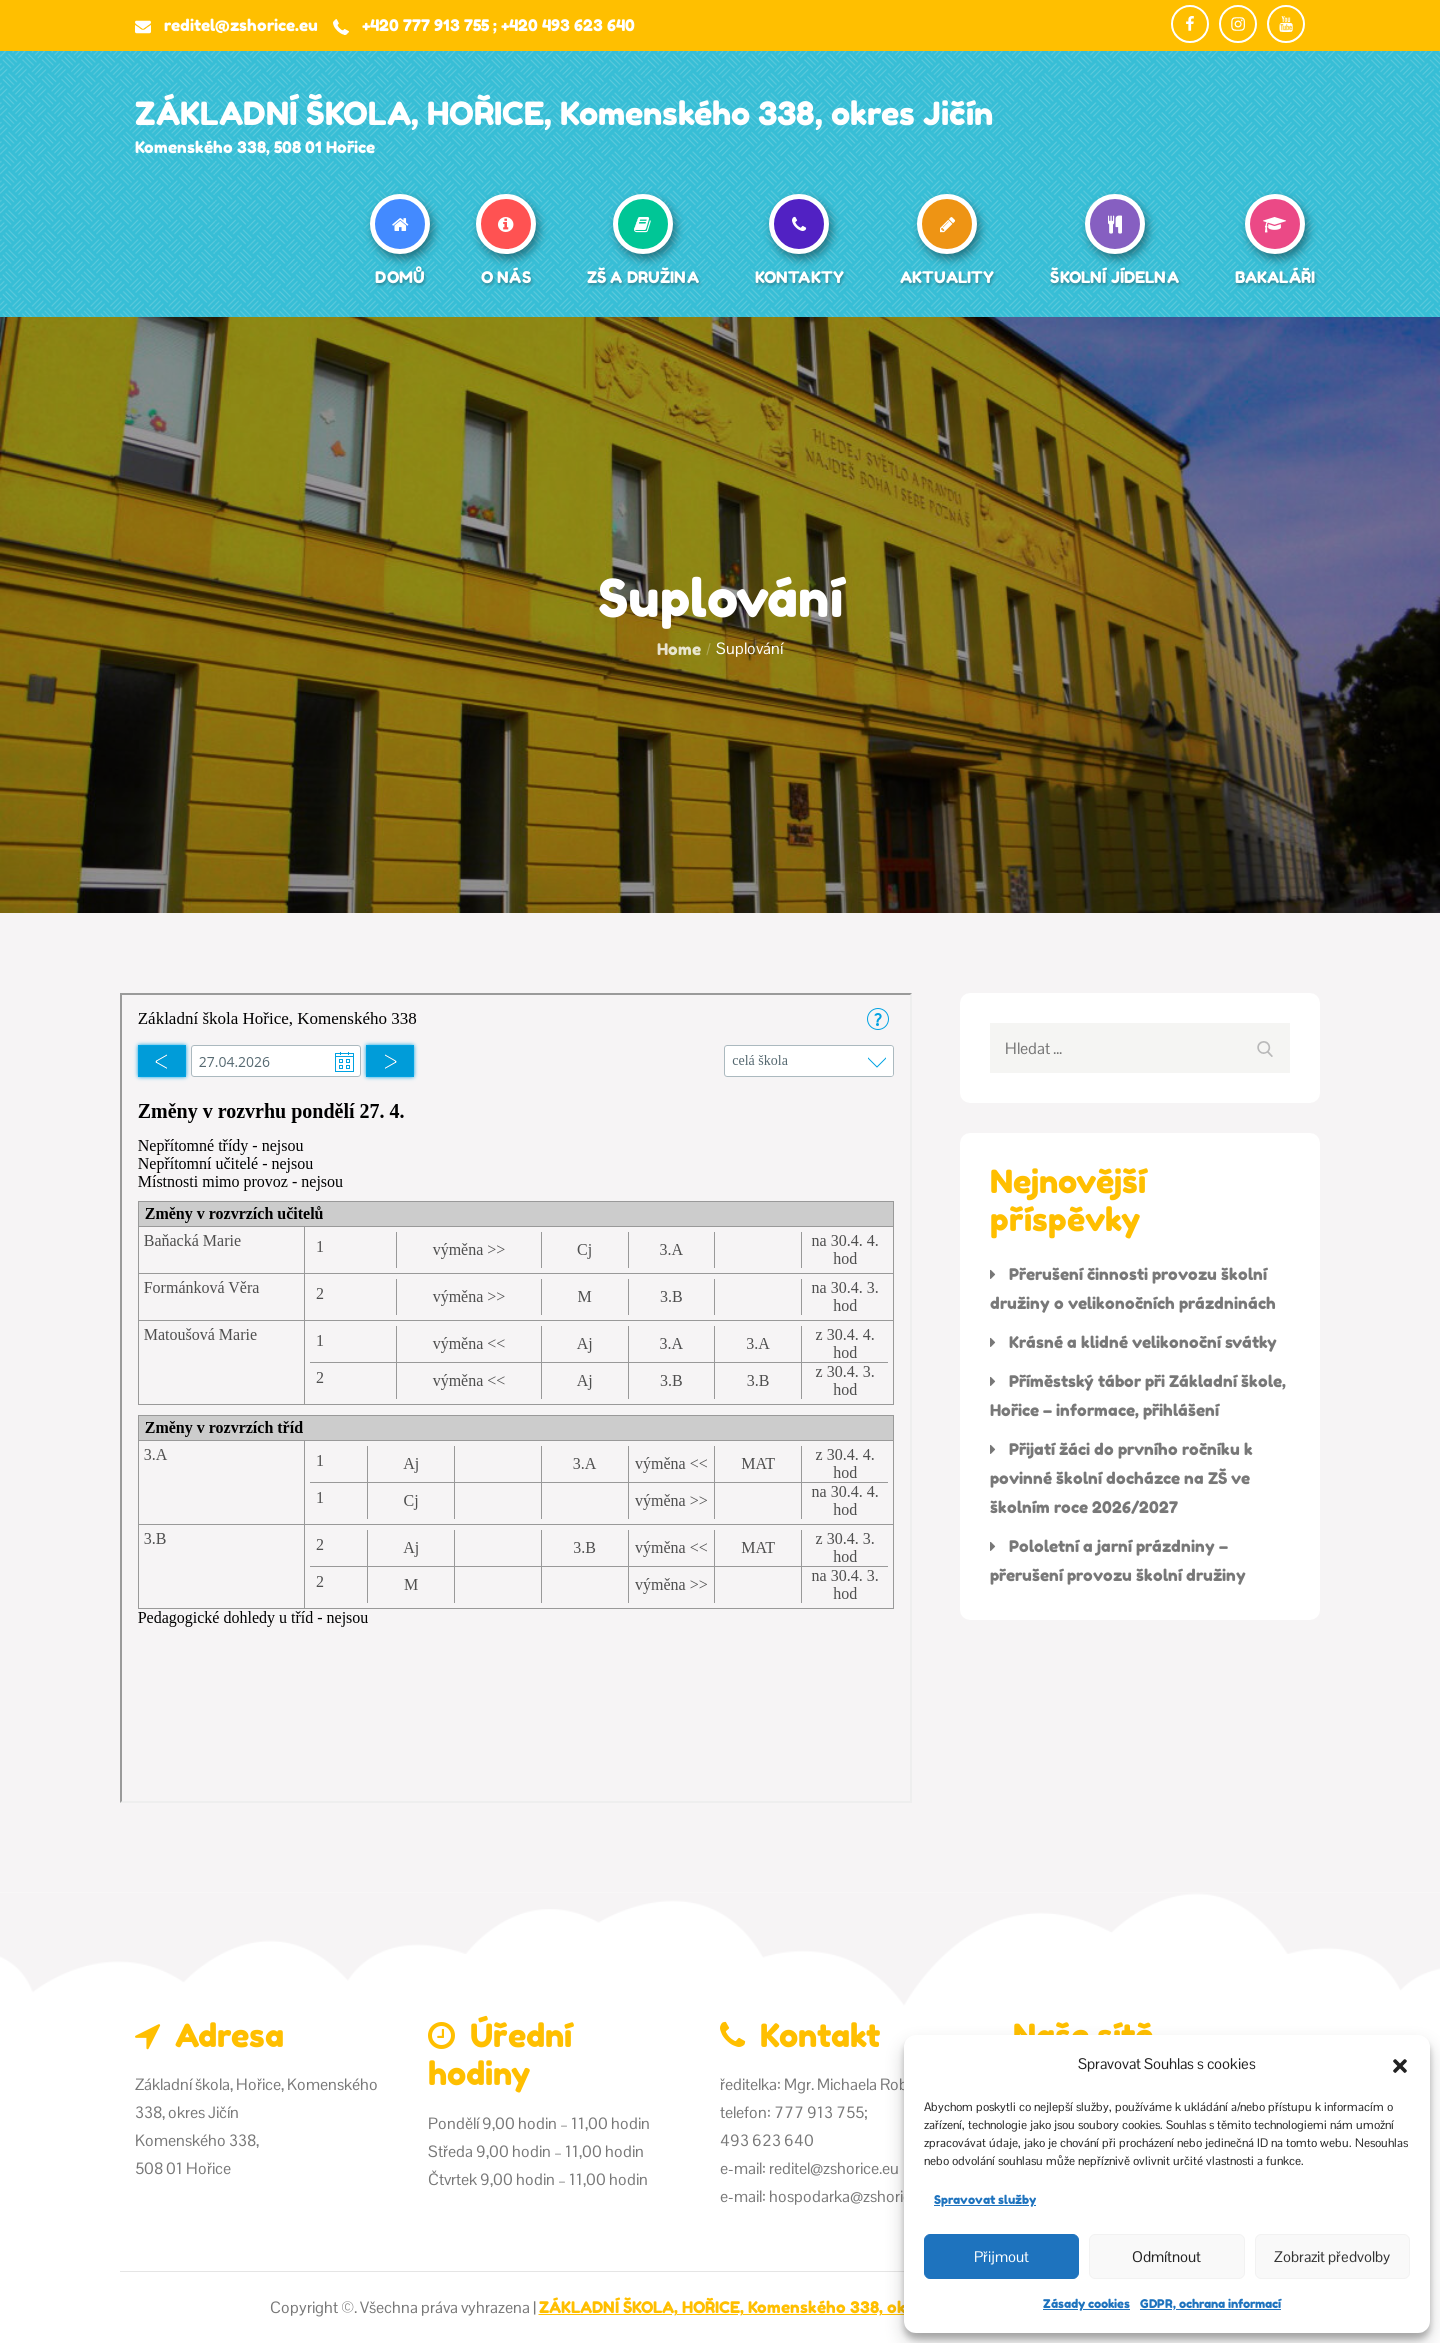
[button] (1400, 2064)
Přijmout (1001, 2256)
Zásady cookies (1086, 2303)
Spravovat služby (985, 2199)
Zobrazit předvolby (1332, 2256)
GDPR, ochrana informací (1210, 2303)
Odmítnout (1166, 2256)
